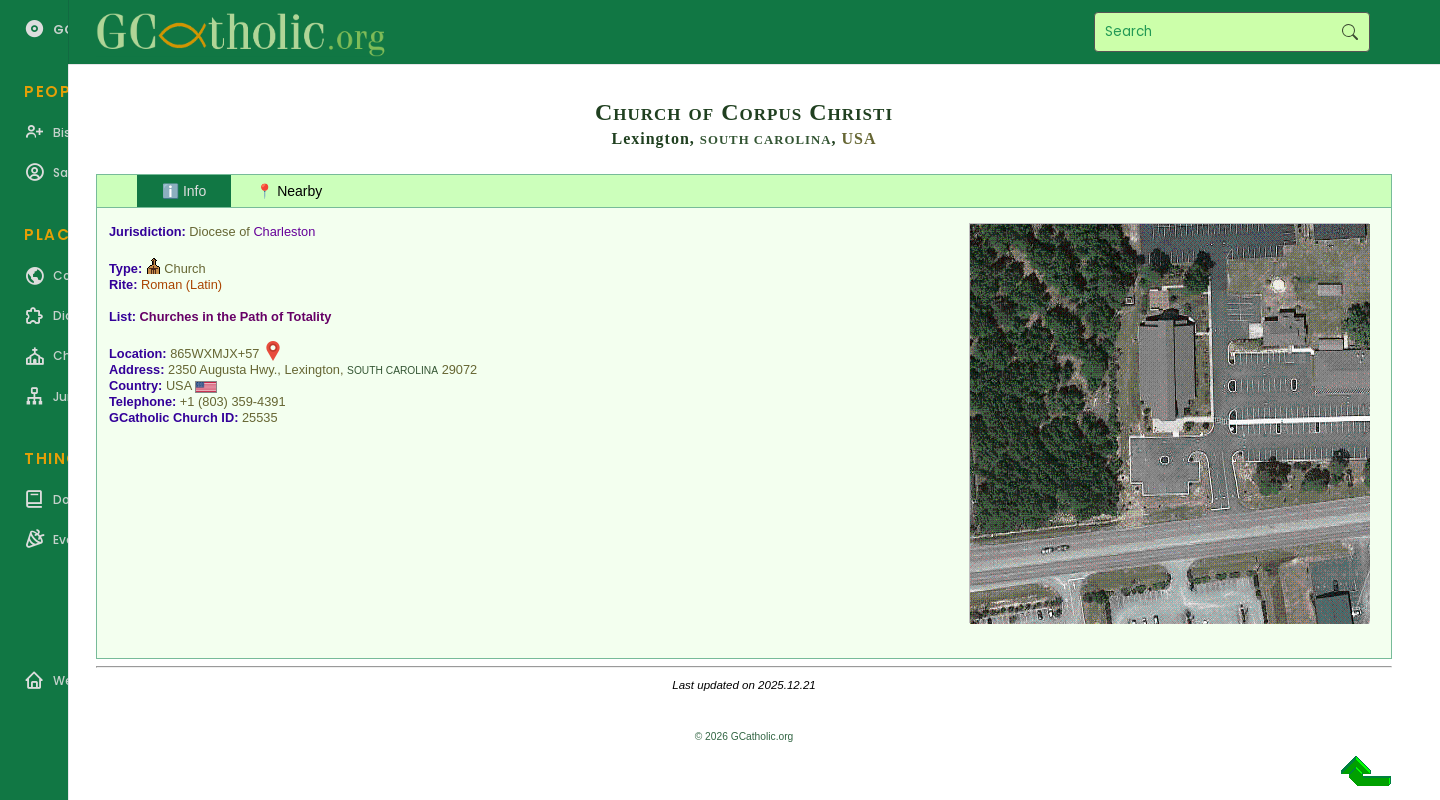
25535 (260, 417)
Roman (161, 284)
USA (859, 138)
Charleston (284, 231)
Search (1349, 32)
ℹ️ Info (184, 191)
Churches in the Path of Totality (236, 316)
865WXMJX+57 (214, 353)
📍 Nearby (289, 191)
